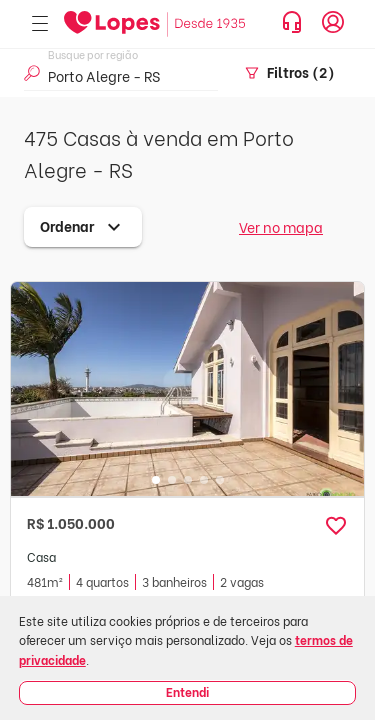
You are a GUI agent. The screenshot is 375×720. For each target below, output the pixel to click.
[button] (336, 526)
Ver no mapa (281, 226)
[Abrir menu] (40, 24)
